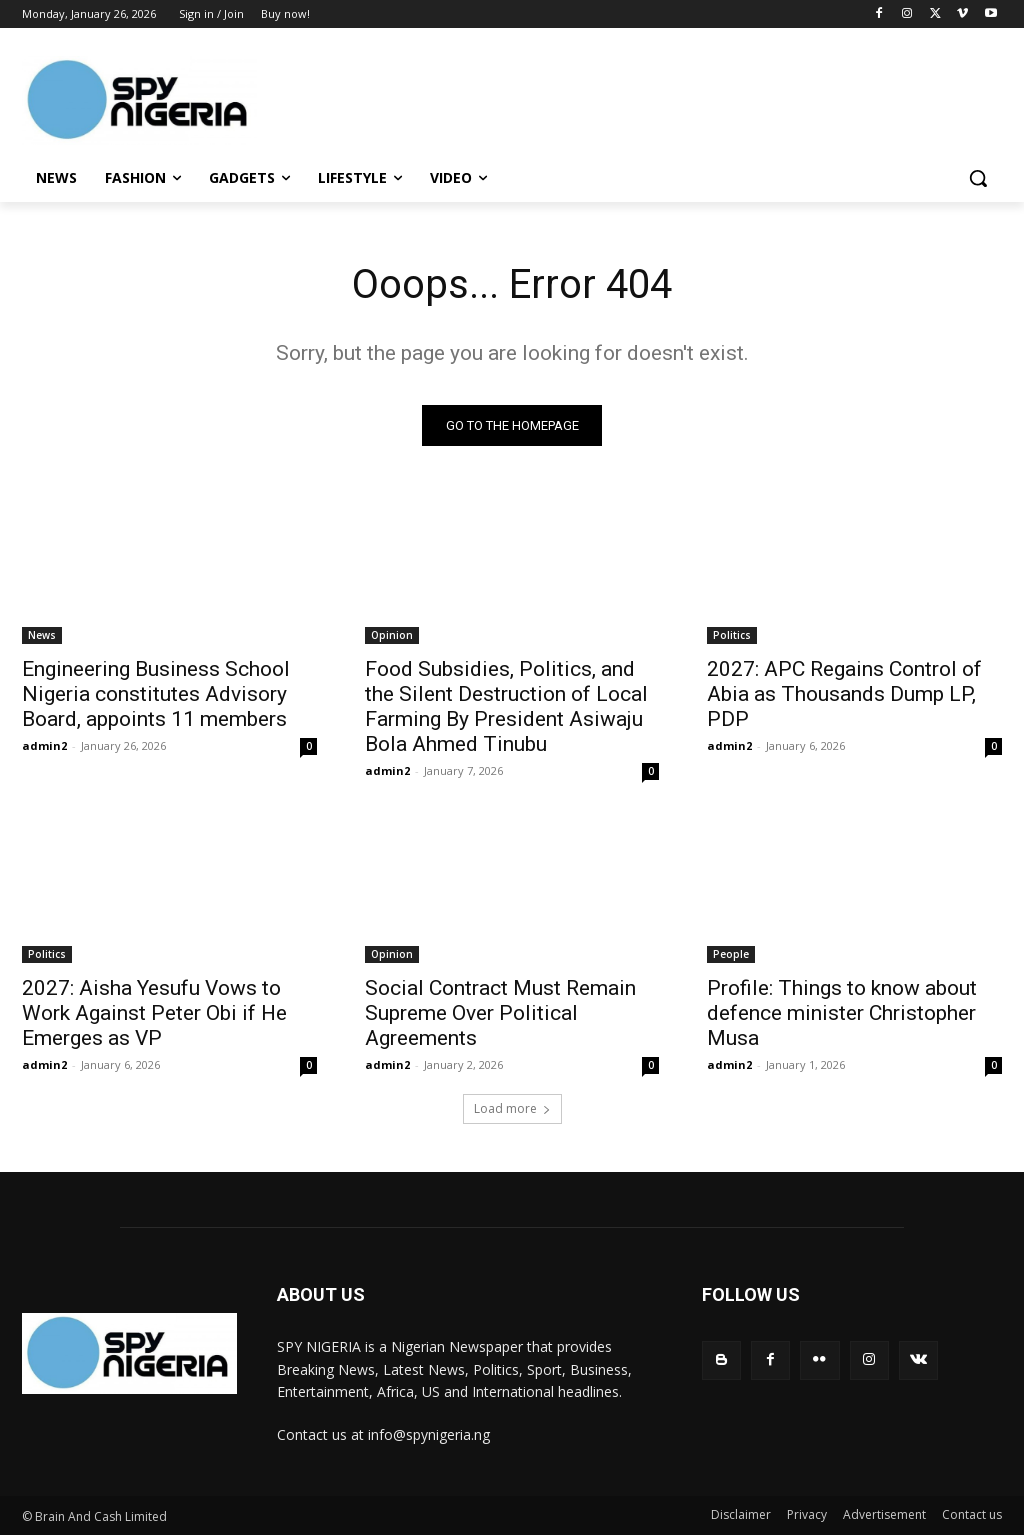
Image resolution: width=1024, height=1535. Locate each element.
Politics (732, 634)
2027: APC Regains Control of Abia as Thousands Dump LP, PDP (844, 693)
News (42, 634)
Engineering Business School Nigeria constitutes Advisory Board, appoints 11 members (156, 693)
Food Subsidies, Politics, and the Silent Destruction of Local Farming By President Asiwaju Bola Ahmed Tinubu (506, 705)
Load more (512, 1108)
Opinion (392, 634)
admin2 (44, 744)
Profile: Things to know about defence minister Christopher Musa (842, 1013)
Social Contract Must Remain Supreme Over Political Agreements (500, 1013)
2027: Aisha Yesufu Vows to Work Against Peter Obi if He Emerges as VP (154, 1013)
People (731, 954)
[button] (978, 178)
